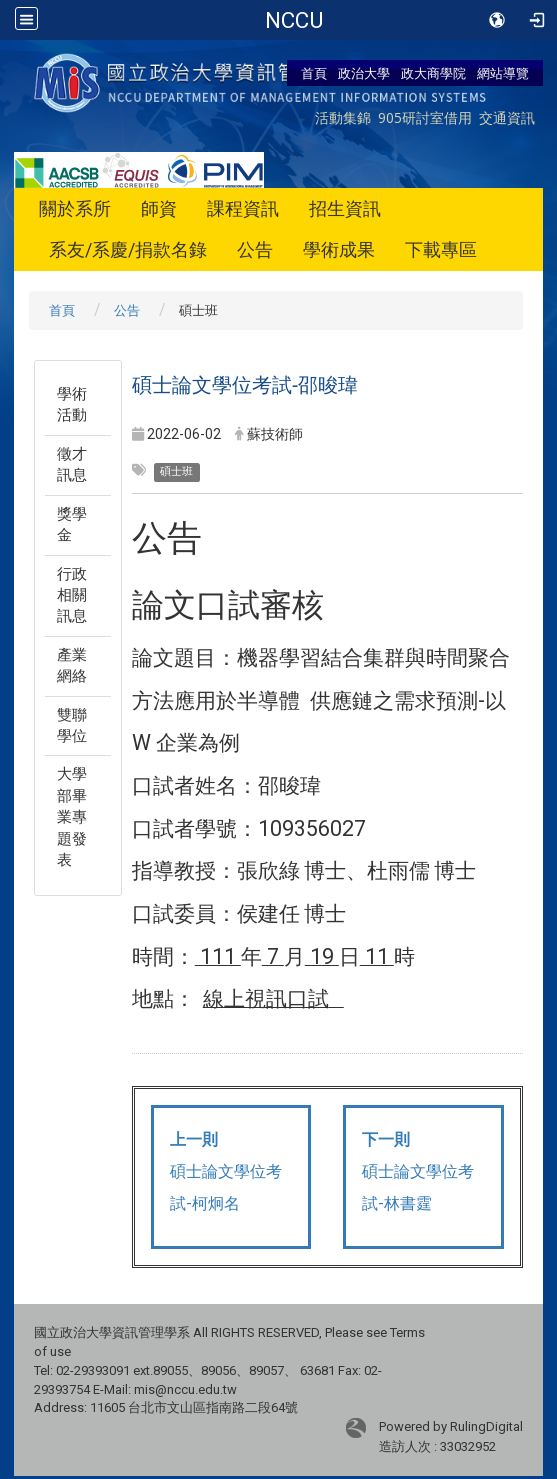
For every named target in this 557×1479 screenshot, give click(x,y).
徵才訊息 (72, 464)
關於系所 (75, 208)
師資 (159, 208)
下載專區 (441, 249)
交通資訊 (507, 117)
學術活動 (72, 404)
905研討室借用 (425, 117)
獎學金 (72, 524)
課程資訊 (243, 208)
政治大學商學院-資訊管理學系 (293, 20)
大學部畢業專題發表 (72, 817)
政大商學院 (433, 73)
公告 (255, 249)
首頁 (314, 73)
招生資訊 (345, 208)
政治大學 (364, 73)
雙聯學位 (72, 725)
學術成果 (339, 249)
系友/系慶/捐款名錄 (128, 249)
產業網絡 (72, 665)
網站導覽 (503, 73)
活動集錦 (343, 117)
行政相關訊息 (72, 595)
